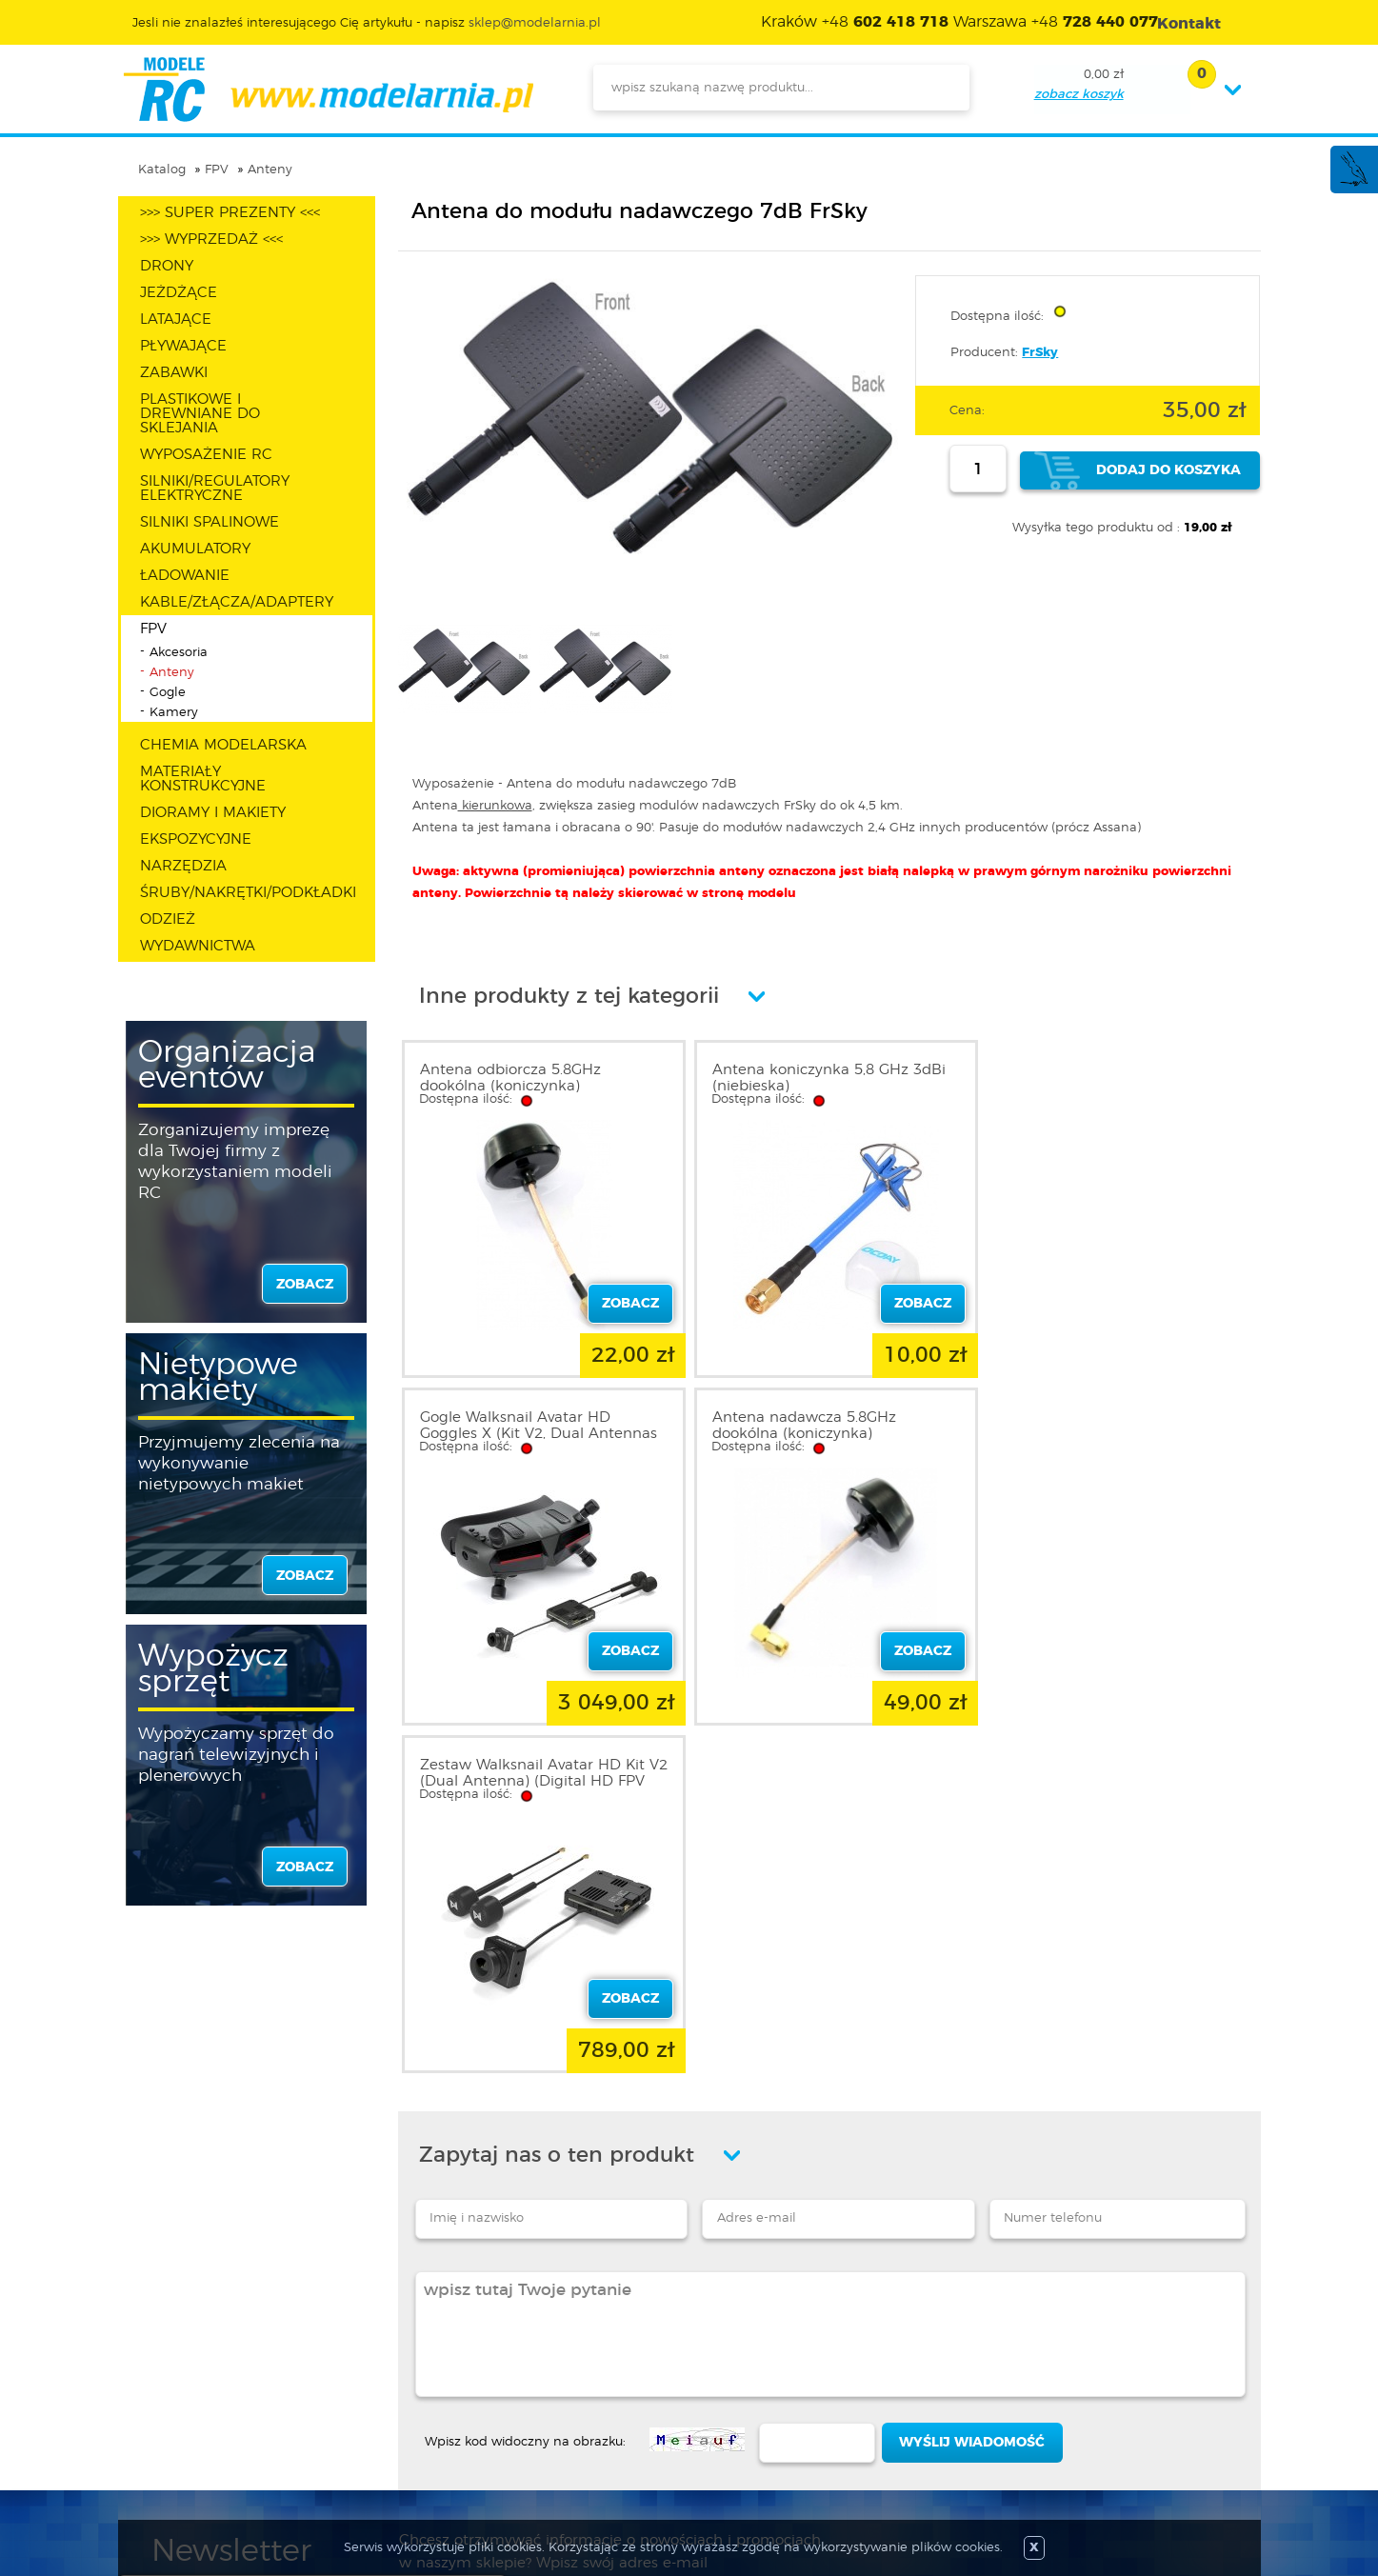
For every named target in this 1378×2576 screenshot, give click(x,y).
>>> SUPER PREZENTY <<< (230, 213)
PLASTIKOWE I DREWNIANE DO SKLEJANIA (200, 413)
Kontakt (178, 2439)
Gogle (168, 693)
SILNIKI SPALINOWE (209, 522)
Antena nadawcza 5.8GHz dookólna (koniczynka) (512, 1425)
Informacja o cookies (221, 2417)
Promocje (602, 2348)
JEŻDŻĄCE (178, 293)
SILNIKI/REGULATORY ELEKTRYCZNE (215, 488)
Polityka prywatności (219, 2394)
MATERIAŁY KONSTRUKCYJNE (203, 779)
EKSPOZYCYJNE (195, 839)
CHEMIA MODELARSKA (223, 745)
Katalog (162, 170)
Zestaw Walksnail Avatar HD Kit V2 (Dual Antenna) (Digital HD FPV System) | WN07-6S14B (820, 1433)
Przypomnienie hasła (429, 2439)
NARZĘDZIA (183, 866)
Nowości (598, 2371)
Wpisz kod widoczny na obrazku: (525, 2094)
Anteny (270, 170)
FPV (217, 170)
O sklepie (181, 2348)
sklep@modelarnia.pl (535, 23)
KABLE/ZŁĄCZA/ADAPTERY (236, 602)
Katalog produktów (633, 2394)
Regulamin (188, 2371)
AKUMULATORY (195, 549)
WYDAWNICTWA (197, 946)
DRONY (166, 266)
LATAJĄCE (175, 319)
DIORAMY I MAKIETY (213, 813)
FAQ (166, 2462)
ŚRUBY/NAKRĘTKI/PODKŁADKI (248, 893)
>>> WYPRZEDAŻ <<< (211, 239)
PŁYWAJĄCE (183, 346)
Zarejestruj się (405, 2371)
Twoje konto (401, 2394)
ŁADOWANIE (185, 576)
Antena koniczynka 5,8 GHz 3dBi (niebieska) (824, 1078)
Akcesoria (179, 653)
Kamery (174, 713)
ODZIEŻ (167, 919)
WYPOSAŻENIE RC (206, 455)
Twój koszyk (399, 2417)
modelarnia (328, 89)
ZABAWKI (174, 373)
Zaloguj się (396, 2348)
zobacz (304, 1284)
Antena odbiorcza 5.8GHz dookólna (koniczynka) (510, 1078)
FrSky (1040, 353)
